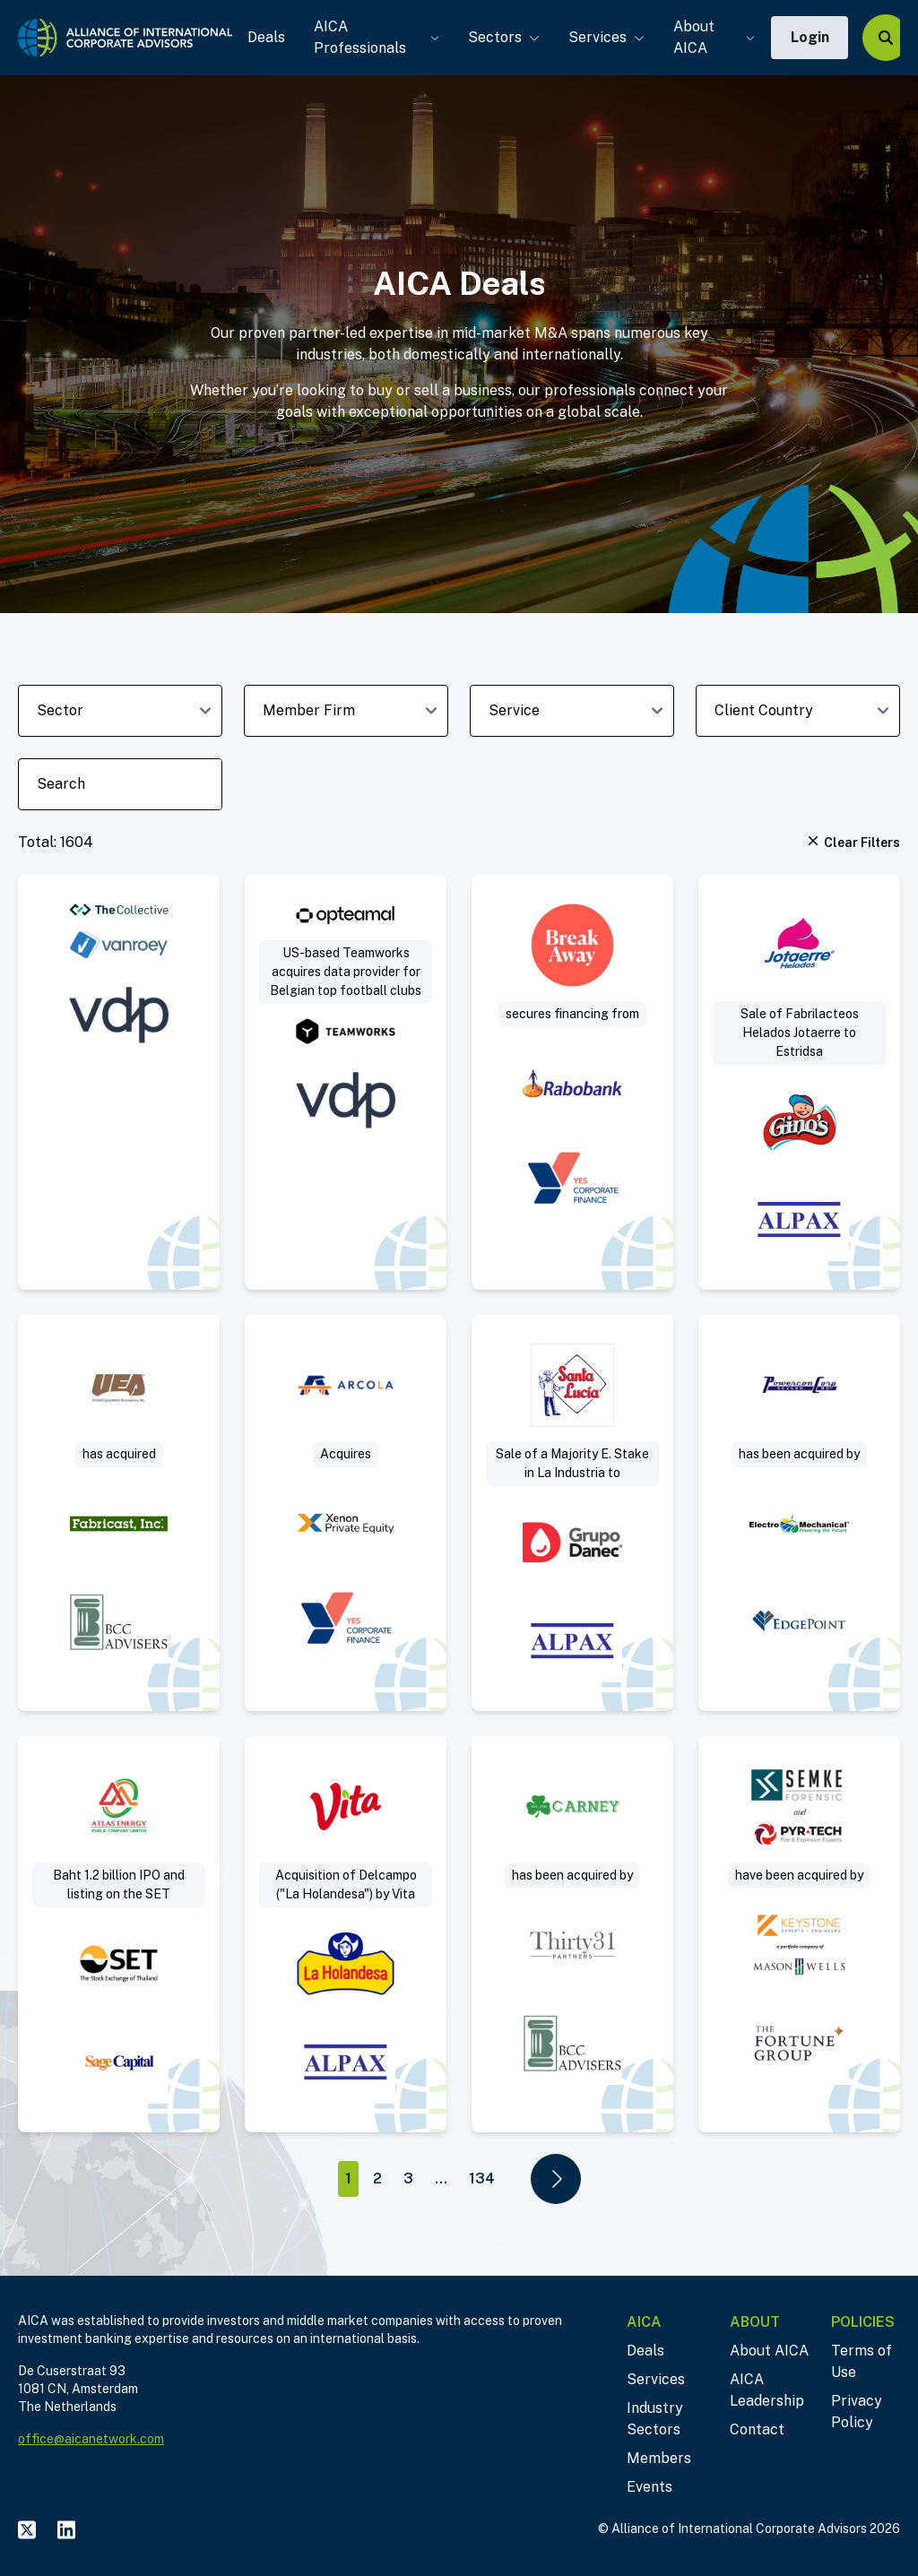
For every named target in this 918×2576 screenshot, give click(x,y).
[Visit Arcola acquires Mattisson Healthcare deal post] (345, 1513)
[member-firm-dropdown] (346, 711)
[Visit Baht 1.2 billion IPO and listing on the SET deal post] (119, 1934)
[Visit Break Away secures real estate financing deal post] (572, 1082)
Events (649, 2486)
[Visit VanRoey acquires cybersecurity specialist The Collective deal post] (119, 1082)
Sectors (501, 37)
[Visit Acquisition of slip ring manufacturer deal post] (119, 1513)
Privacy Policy (856, 2411)
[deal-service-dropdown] (572, 711)
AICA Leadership (767, 2390)
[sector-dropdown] (120, 711)
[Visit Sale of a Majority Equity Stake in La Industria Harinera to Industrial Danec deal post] (572, 1513)
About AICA (711, 37)
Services (604, 37)
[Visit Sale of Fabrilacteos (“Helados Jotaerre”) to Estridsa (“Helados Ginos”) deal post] (799, 1082)
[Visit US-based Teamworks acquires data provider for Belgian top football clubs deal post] (345, 1082)
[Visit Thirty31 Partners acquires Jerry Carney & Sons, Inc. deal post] (572, 1934)
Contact (757, 2429)
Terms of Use (861, 2361)
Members (659, 2458)
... (441, 2178)
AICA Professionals (374, 37)
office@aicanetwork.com (91, 2439)
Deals (264, 37)
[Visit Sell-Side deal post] (799, 1513)
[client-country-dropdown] (798, 711)
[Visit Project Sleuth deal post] (799, 1934)
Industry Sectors (655, 2418)
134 (482, 2178)
